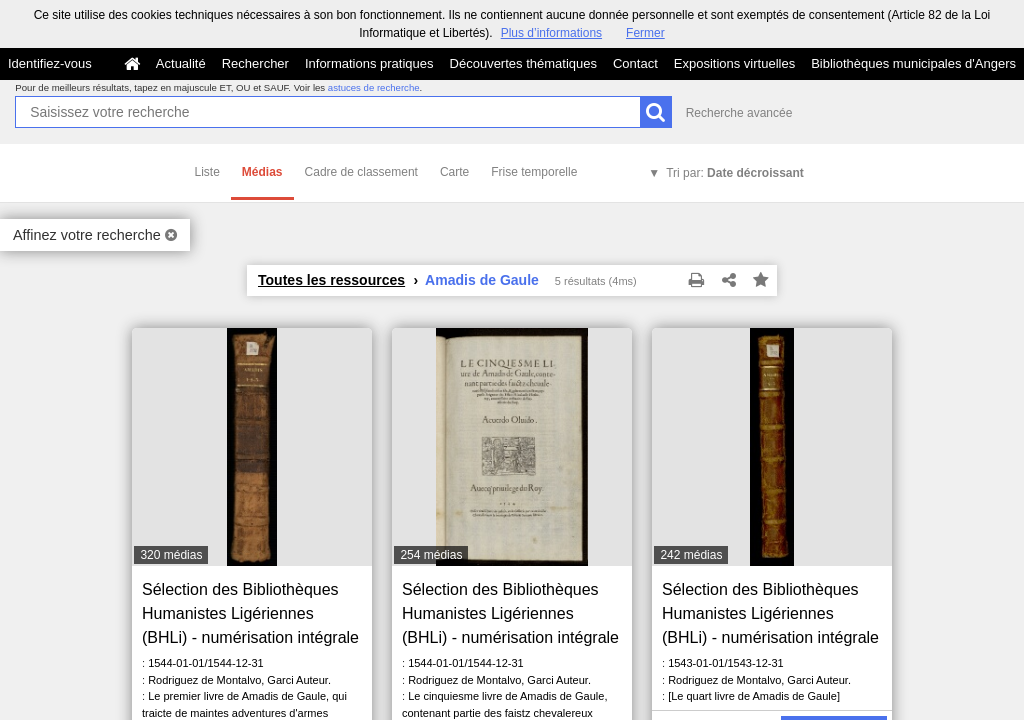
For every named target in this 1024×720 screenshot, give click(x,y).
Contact (635, 63)
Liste (207, 172)
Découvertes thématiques (523, 63)
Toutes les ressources (331, 280)
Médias (262, 172)
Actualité (181, 63)
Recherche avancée (739, 113)
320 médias (171, 555)
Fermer (645, 33)
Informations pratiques (369, 63)
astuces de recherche (374, 87)
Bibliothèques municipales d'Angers (913, 63)
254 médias (431, 555)
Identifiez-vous (50, 63)
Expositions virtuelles (734, 63)
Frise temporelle (534, 172)
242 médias (691, 555)
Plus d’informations (551, 33)
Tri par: (735, 173)
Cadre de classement (361, 172)
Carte (454, 172)
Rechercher (255, 63)
